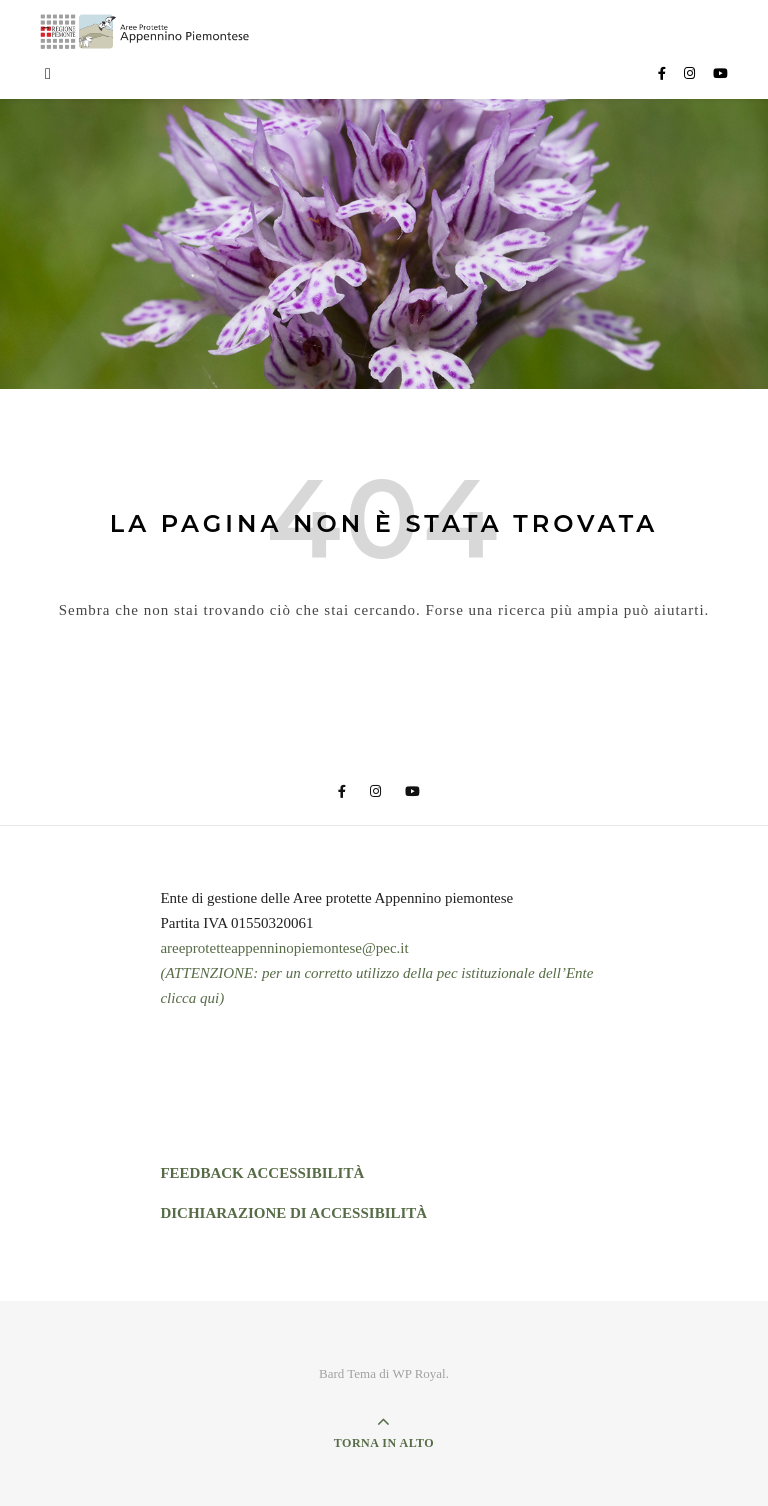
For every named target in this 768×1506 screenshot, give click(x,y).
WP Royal (418, 1373)
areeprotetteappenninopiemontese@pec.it (284, 948)
